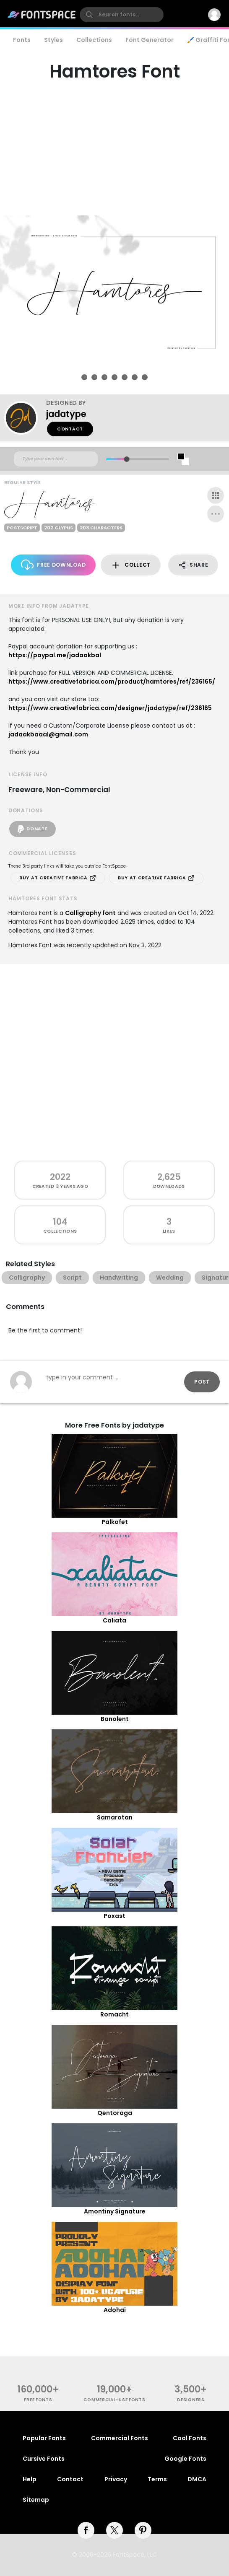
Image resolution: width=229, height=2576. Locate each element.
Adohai (115, 2310)
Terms (157, 2479)
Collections (94, 40)
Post (202, 1381)
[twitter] (114, 2530)
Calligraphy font (90, 913)
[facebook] (86, 2530)
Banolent (115, 1719)
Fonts (22, 40)
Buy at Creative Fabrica (57, 878)
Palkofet (114, 1522)
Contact (70, 429)
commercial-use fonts (114, 2400)
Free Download (53, 565)
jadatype (66, 414)
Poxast (114, 1916)
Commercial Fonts (119, 2438)
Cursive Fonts (44, 2458)
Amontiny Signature (115, 2211)
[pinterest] (143, 2530)
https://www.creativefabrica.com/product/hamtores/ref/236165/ (111, 681)
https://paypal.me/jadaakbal (54, 655)
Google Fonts (185, 2458)
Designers (190, 2400)
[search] (122, 14)
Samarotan (115, 1817)
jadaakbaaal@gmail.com (48, 734)
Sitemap (36, 2500)
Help (29, 2479)
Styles (53, 40)
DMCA (196, 2479)
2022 (60, 1177)
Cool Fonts (189, 2438)
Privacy (115, 2479)
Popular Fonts (44, 2438)
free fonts (38, 2400)
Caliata (114, 1620)
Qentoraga (114, 2113)
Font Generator (149, 40)
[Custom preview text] (56, 458)
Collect (131, 565)
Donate (32, 829)
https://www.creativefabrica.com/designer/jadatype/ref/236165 (110, 708)
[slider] (127, 459)
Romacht (114, 2014)
